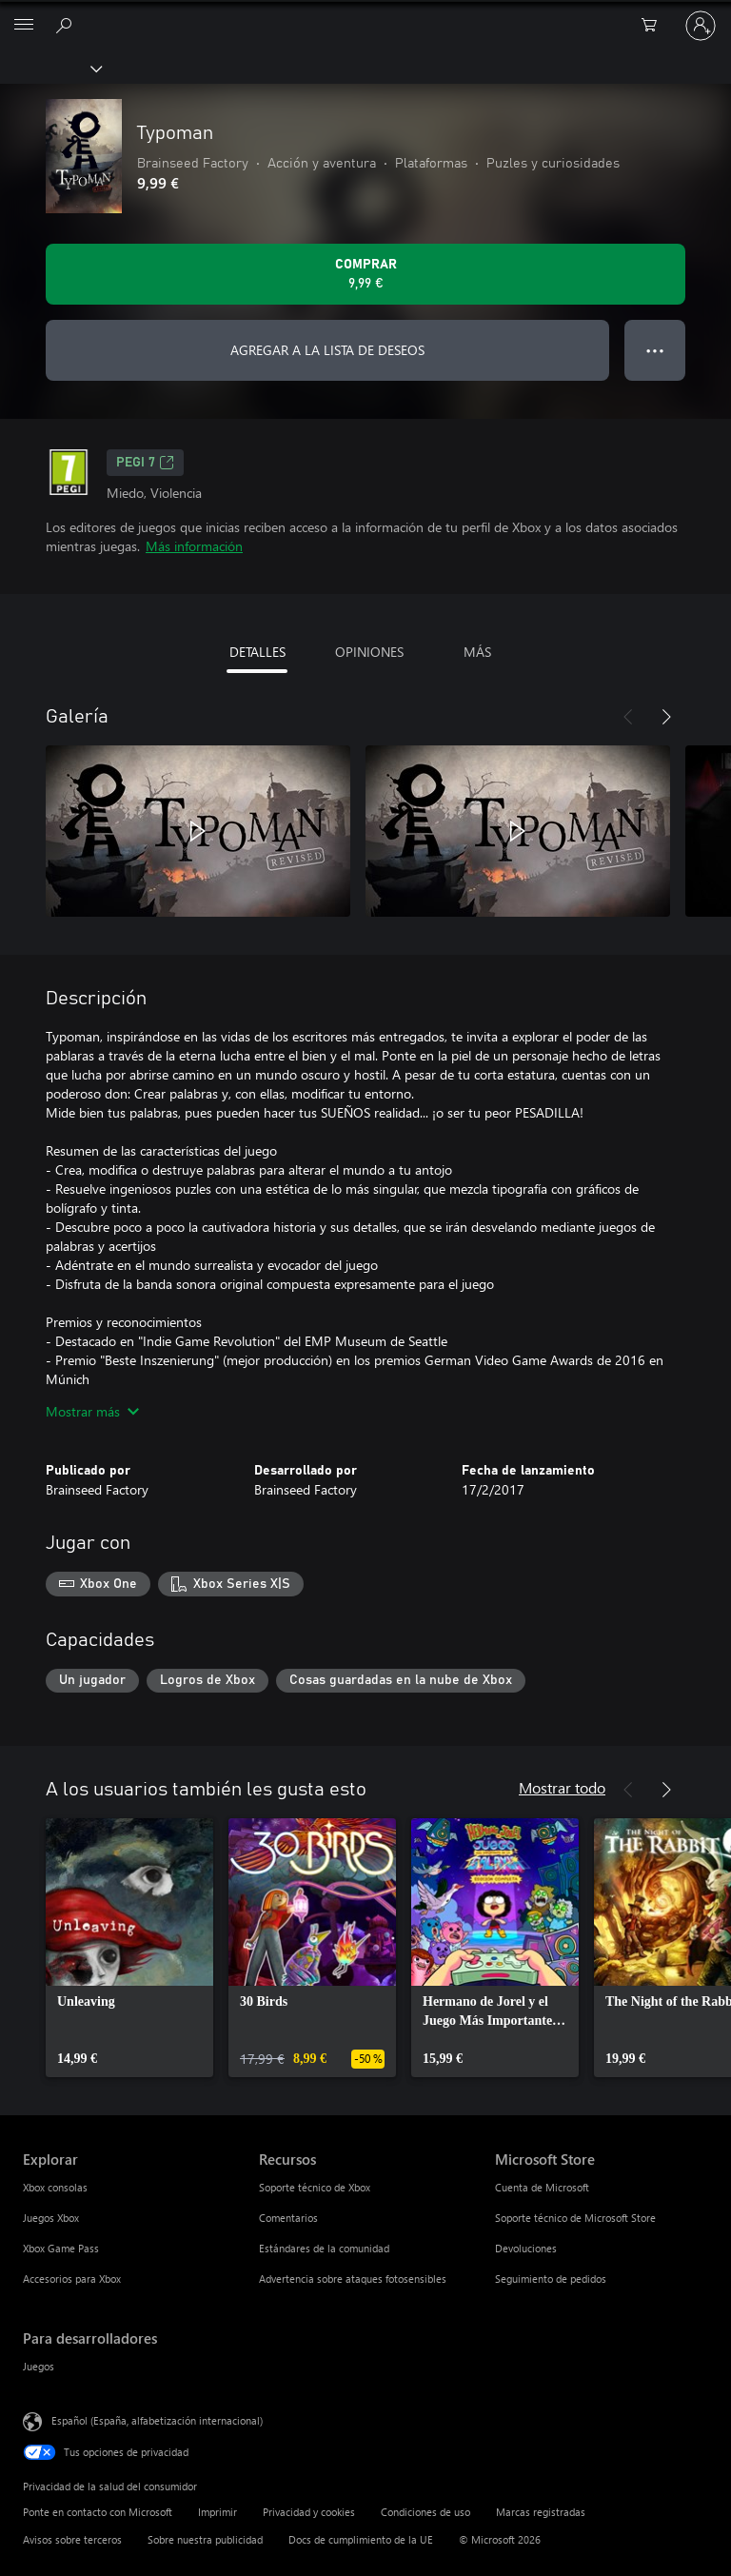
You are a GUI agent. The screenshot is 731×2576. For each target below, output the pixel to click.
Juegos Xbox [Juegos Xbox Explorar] (51, 2217)
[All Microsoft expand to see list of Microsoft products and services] (24, 26)
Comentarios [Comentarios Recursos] (288, 2217)
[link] (129, 1947)
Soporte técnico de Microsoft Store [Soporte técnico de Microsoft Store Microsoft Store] (575, 2217)
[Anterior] (628, 716)
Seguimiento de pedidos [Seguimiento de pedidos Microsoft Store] (550, 2278)
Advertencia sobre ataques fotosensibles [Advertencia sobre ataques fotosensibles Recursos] (352, 2278)
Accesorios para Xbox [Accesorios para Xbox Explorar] (72, 2278)
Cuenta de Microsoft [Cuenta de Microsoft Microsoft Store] (542, 2187)
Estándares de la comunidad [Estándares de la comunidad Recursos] (324, 2248)
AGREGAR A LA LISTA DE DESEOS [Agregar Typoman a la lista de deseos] (327, 350)
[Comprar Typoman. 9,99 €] (365, 274)
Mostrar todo (562, 1787)
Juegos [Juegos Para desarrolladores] (38, 2366)
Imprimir (217, 2512)
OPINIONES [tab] (369, 652)
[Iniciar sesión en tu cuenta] (700, 26)
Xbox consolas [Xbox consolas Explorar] (55, 2187)
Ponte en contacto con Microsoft (97, 2512)
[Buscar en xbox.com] (66, 25)
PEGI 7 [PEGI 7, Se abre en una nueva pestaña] (145, 462)
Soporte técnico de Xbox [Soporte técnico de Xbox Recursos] (314, 2187)
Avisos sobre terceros (72, 2539)
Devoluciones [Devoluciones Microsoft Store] (526, 2248)
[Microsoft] (364, 14)
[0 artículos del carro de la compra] (655, 26)
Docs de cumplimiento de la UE (360, 2539)
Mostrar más (92, 1411)
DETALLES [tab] (257, 652)
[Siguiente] (666, 716)
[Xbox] (50, 67)
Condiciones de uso (425, 2512)
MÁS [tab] (477, 652)
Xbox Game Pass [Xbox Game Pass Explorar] (61, 2248)
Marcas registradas (540, 2512)
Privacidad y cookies (309, 2512)
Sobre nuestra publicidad (205, 2539)
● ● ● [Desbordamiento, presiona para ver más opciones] (655, 350)
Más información (194, 546)
